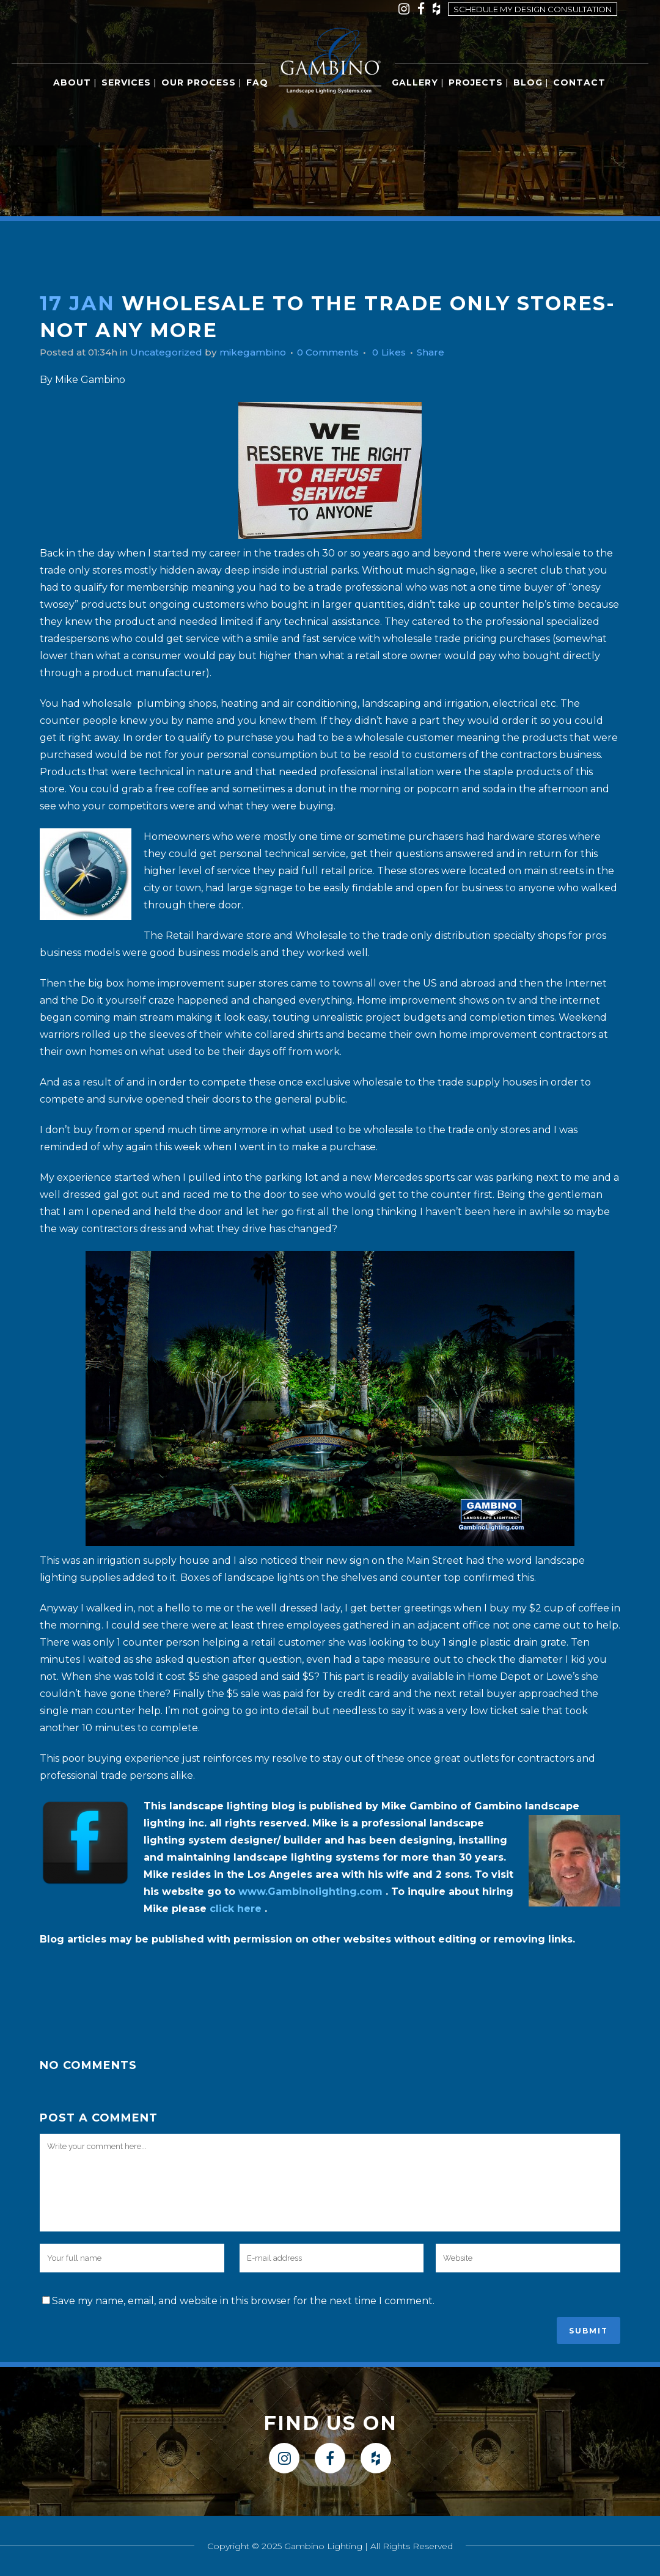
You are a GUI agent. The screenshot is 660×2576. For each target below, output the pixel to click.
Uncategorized (173, 352)
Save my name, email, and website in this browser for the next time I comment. (243, 2301)
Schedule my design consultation (532, 9)
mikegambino (262, 352)
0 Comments (342, 352)
